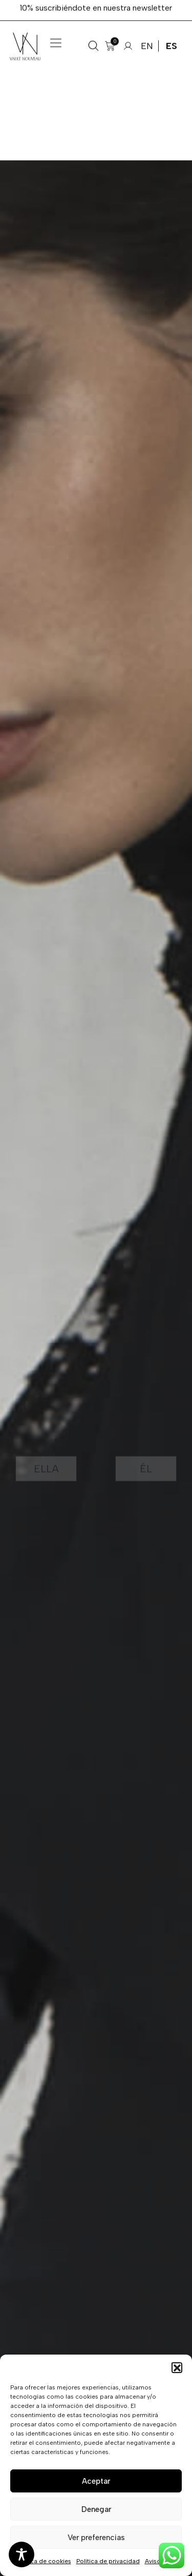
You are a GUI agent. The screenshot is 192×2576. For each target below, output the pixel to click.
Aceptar (96, 2481)
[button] (177, 2367)
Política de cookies (43, 2561)
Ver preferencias (96, 2537)
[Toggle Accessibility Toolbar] (21, 2554)
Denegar (96, 2509)
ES (171, 36)
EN (147, 36)
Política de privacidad (108, 2561)
